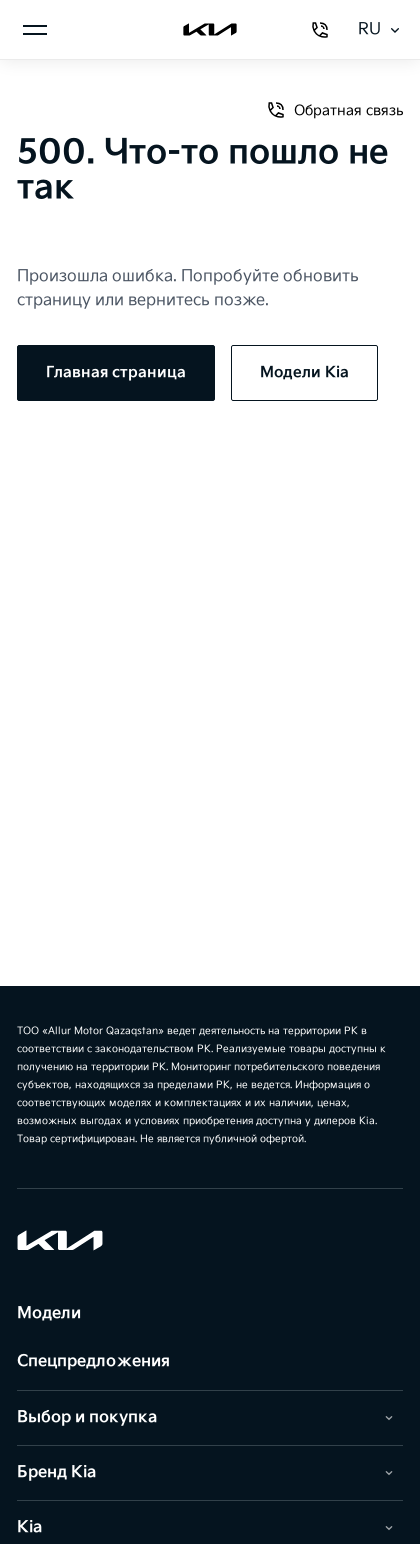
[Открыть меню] (35, 30)
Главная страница (116, 372)
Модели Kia (304, 372)
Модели (49, 1313)
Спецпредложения (93, 1361)
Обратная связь (334, 110)
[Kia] (209, 30)
